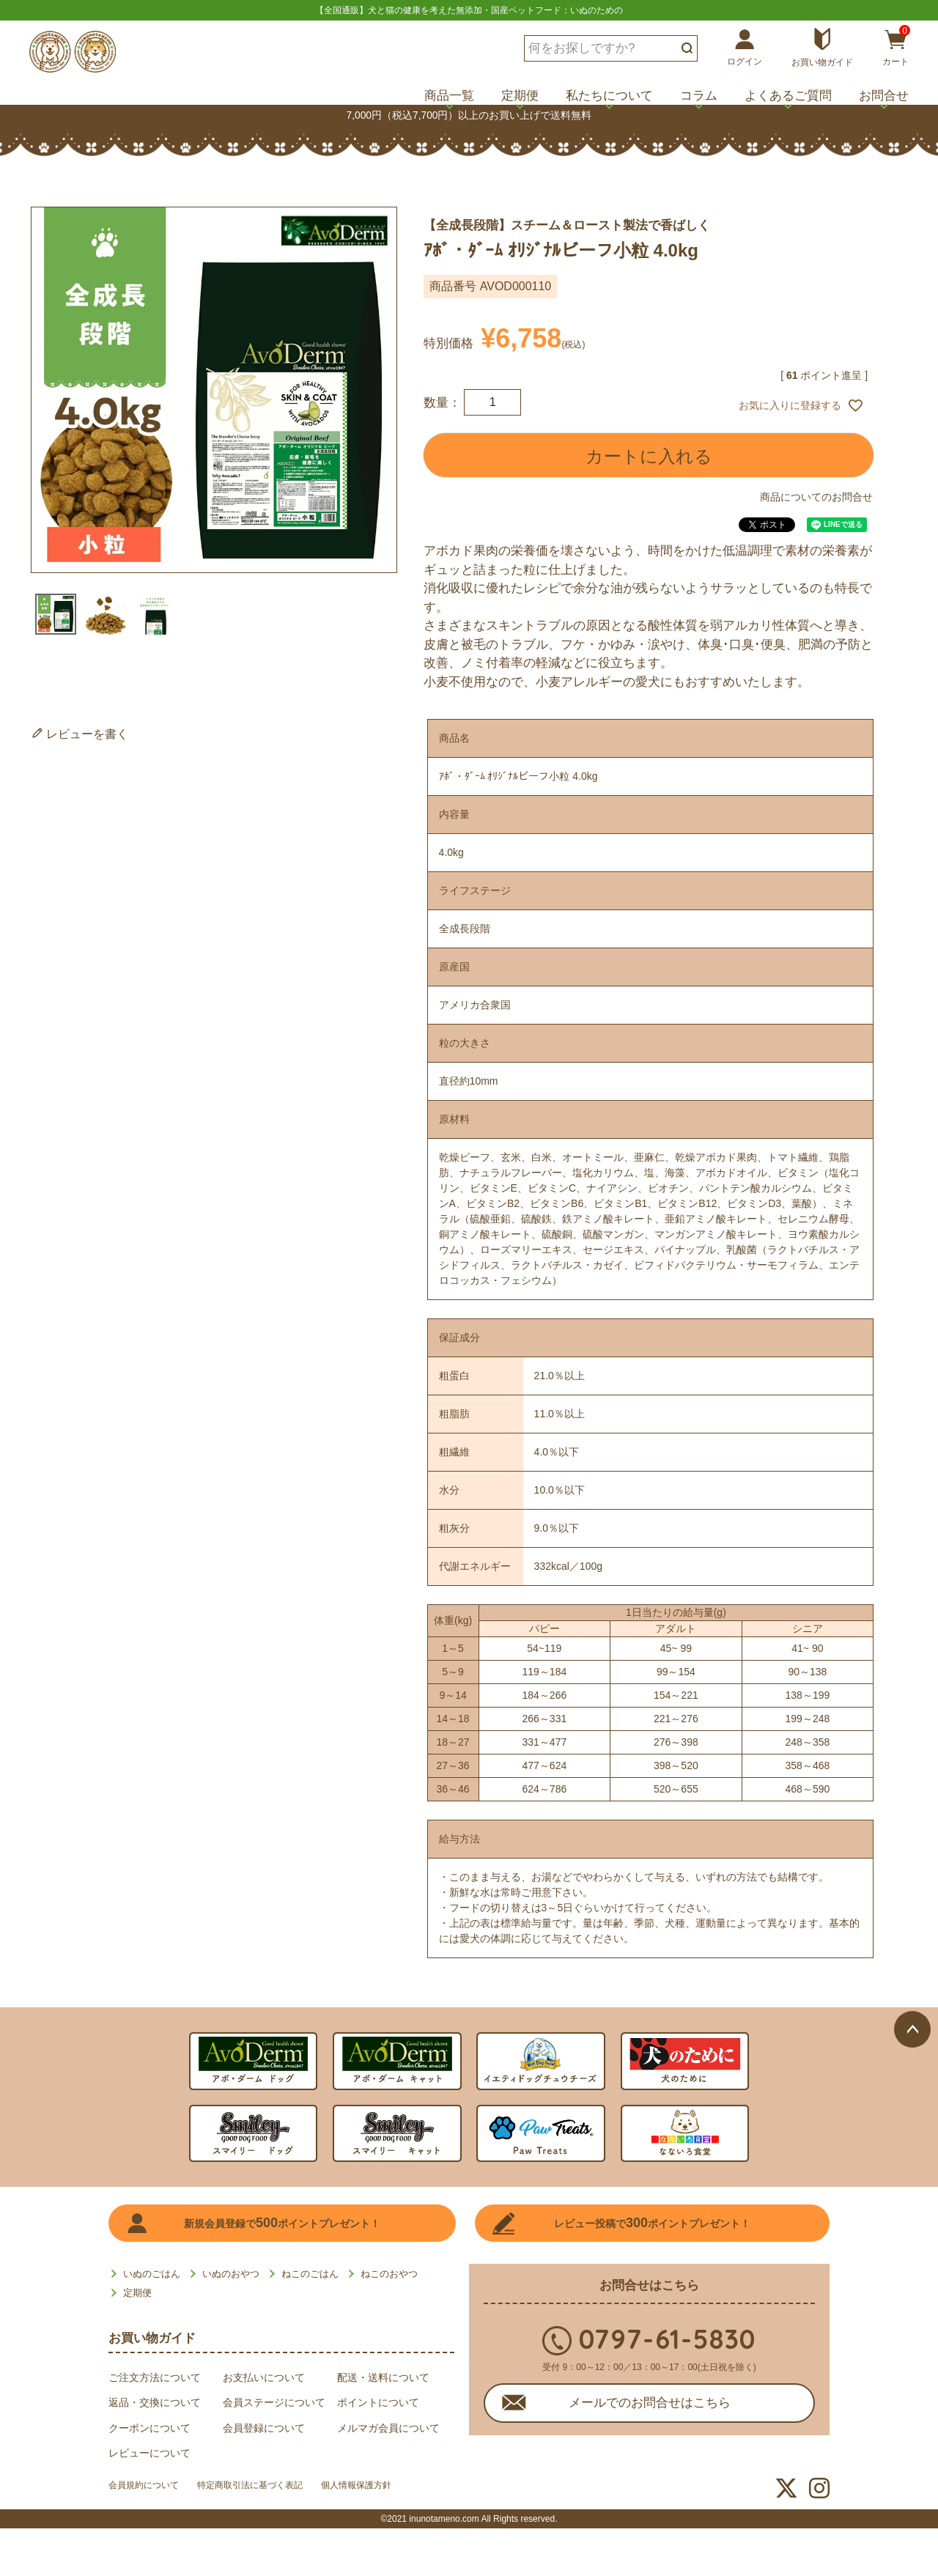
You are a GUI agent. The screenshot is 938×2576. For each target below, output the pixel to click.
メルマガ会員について (388, 2428)
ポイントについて (378, 2402)
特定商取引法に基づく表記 (274, 2489)
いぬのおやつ (230, 2273)
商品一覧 (449, 96)
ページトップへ (912, 1707)
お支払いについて (264, 2377)
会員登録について (264, 2428)
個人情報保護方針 (399, 2489)
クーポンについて (149, 2428)
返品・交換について (154, 2402)
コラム (698, 96)
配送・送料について (383, 2377)
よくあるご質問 (788, 96)
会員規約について (149, 2489)
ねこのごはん (310, 2273)
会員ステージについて (274, 2402)
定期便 (520, 96)
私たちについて (609, 96)
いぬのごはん (151, 2273)
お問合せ (884, 96)
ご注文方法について (154, 2377)
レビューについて (149, 2453)
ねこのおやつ (389, 2273)
